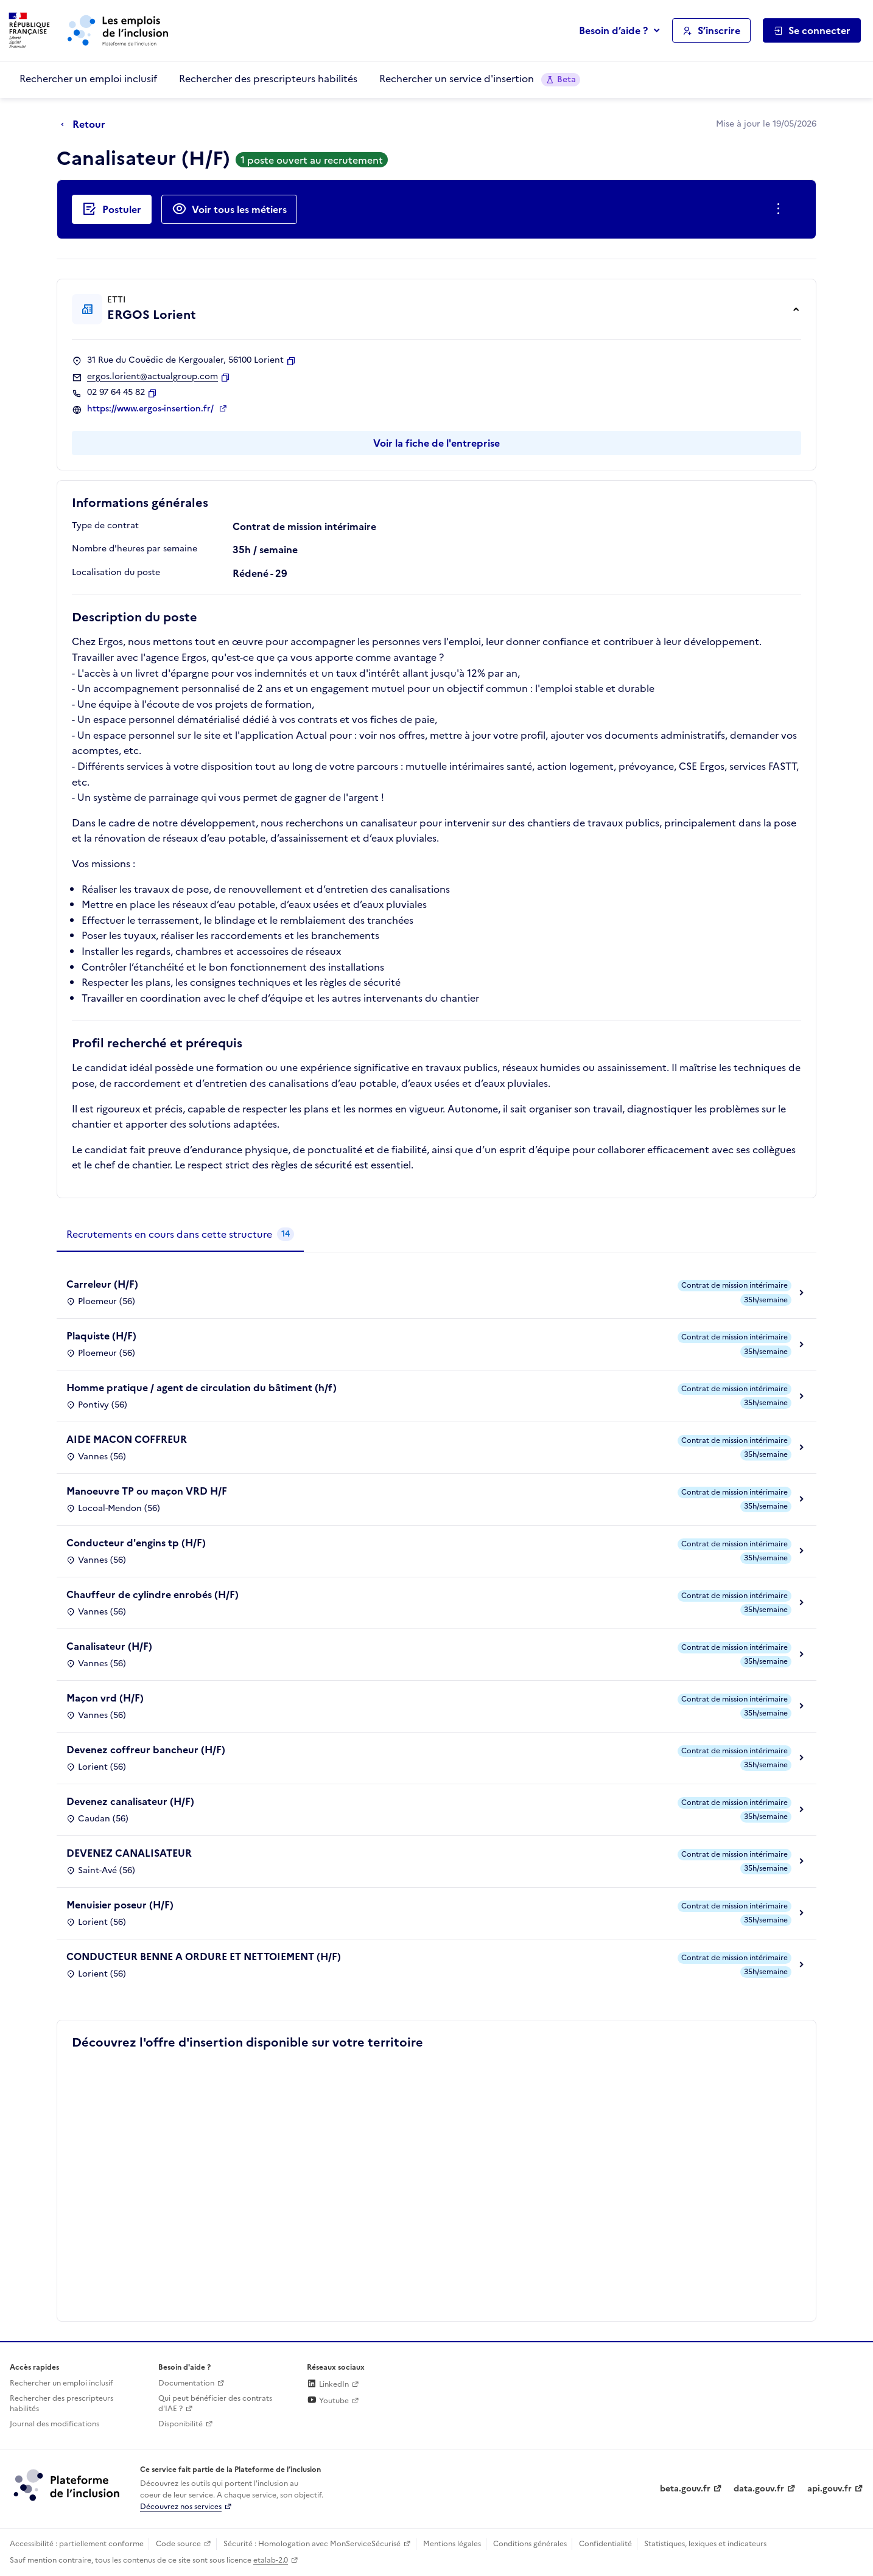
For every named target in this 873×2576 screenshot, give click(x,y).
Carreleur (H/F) (102, 1284)
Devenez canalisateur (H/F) (130, 1801)
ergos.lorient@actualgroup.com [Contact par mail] (152, 377)
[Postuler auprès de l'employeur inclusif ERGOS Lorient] (112, 209)
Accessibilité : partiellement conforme (77, 2543)
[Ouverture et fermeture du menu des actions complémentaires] (780, 209)
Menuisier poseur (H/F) (120, 1904)
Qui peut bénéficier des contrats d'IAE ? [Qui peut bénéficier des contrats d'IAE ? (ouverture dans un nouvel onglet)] (215, 2403)
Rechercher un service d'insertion (479, 78)
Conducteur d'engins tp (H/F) (136, 1542)
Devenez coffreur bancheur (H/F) (145, 1749)
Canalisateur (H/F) (109, 1646)
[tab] (180, 1235)
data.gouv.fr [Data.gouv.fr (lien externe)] (759, 2488)
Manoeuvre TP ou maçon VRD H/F (146, 1491)
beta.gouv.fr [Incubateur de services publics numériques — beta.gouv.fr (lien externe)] (685, 2488)
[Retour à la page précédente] (86, 125)
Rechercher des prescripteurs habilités (268, 78)
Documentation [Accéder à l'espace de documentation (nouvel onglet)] (186, 2383)
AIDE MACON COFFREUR (126, 1439)
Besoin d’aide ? (613, 30)
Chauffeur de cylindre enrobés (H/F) (152, 1594)
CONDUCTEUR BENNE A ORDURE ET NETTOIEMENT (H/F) (203, 1956)
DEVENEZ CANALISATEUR (129, 1853)
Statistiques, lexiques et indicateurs (705, 2543)
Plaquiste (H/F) (101, 1335)
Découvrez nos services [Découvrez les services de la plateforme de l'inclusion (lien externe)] (181, 2506)
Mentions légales (452, 2543)
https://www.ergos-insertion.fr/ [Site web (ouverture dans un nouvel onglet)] (151, 409)
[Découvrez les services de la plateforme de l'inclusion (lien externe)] (67, 2484)
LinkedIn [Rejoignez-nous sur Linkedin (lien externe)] (328, 2384)
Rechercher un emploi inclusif (88, 78)
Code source (178, 2543)
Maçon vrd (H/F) (105, 1698)
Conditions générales (530, 2543)
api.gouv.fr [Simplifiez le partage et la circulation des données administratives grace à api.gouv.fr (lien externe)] (829, 2488)
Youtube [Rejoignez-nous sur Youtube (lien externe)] (328, 2400)
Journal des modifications (54, 2423)
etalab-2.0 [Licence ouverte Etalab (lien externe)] (270, 2560)
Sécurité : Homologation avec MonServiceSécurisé (312, 2543)
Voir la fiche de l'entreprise (436, 443)
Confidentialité (605, 2543)
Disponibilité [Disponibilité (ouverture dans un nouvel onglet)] (180, 2423)
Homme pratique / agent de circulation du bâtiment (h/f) (201, 1387)
